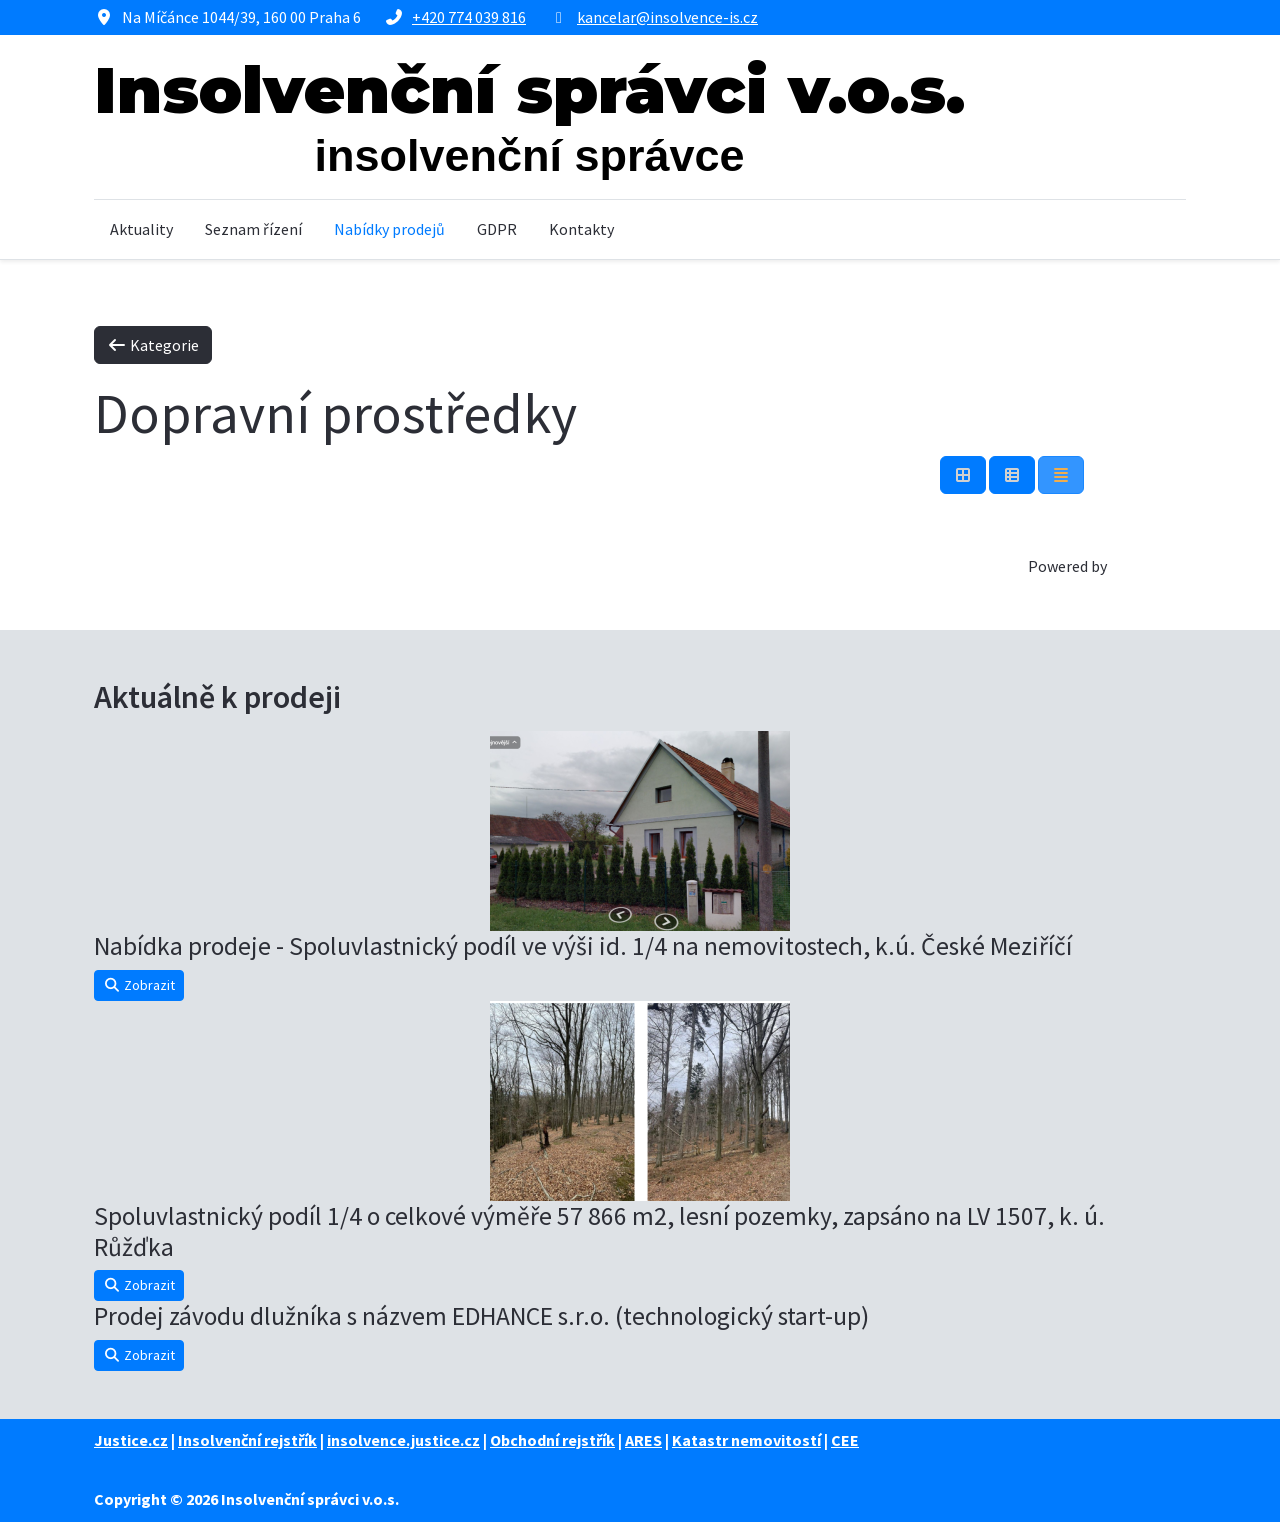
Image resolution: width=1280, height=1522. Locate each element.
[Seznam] (1061, 475)
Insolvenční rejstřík (247, 1440)
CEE (845, 1440)
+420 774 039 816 (469, 17)
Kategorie (153, 345)
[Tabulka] (963, 475)
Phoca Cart (1148, 566)
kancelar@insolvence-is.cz (667, 17)
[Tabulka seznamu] (1012, 475)
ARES (643, 1440)
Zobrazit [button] (139, 985)
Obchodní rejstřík (552, 1440)
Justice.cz (131, 1440)
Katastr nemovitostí (746, 1440)
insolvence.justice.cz (403, 1440)
